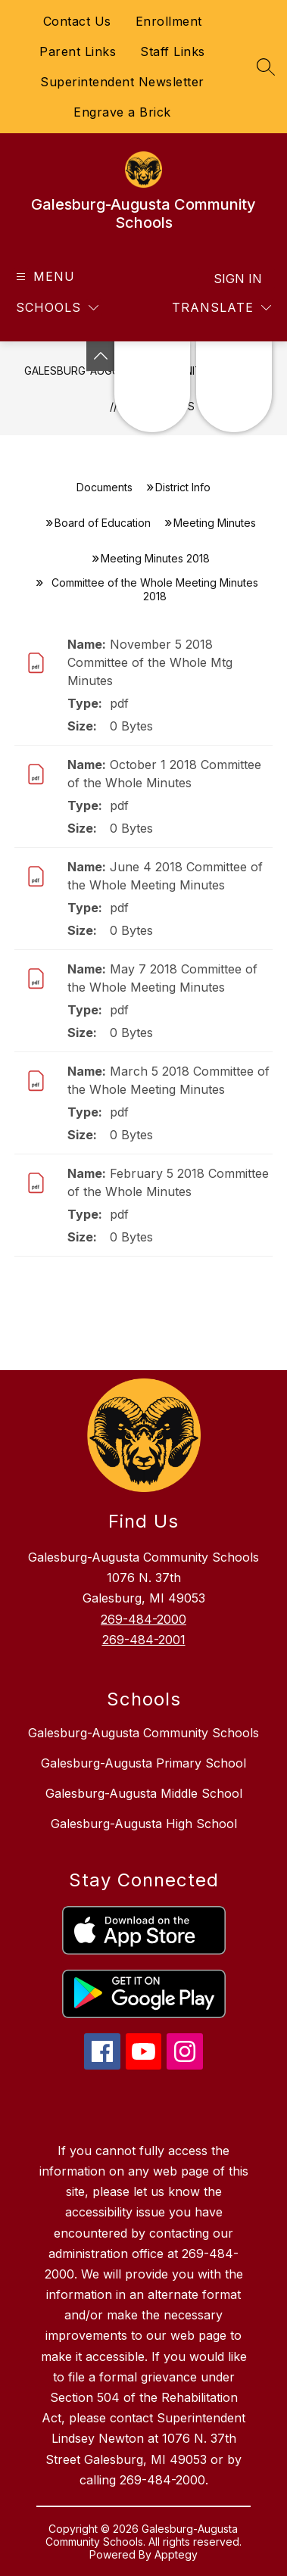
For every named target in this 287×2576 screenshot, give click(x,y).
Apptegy (176, 2554)
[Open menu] (43, 276)
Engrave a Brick (122, 112)
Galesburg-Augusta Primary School (143, 1763)
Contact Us (77, 21)
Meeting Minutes (214, 522)
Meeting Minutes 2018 (155, 558)
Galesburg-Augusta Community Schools (143, 1732)
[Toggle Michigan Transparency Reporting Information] (100, 356)
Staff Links (172, 51)
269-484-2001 (144, 1639)
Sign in (238, 278)
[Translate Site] (221, 307)
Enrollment (169, 21)
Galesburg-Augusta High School (144, 1823)
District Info (183, 487)
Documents (104, 487)
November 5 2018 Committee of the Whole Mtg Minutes (149, 662)
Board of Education (103, 522)
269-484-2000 (143, 1619)
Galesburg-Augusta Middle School (143, 1793)
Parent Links (77, 51)
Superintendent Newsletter (122, 81)
